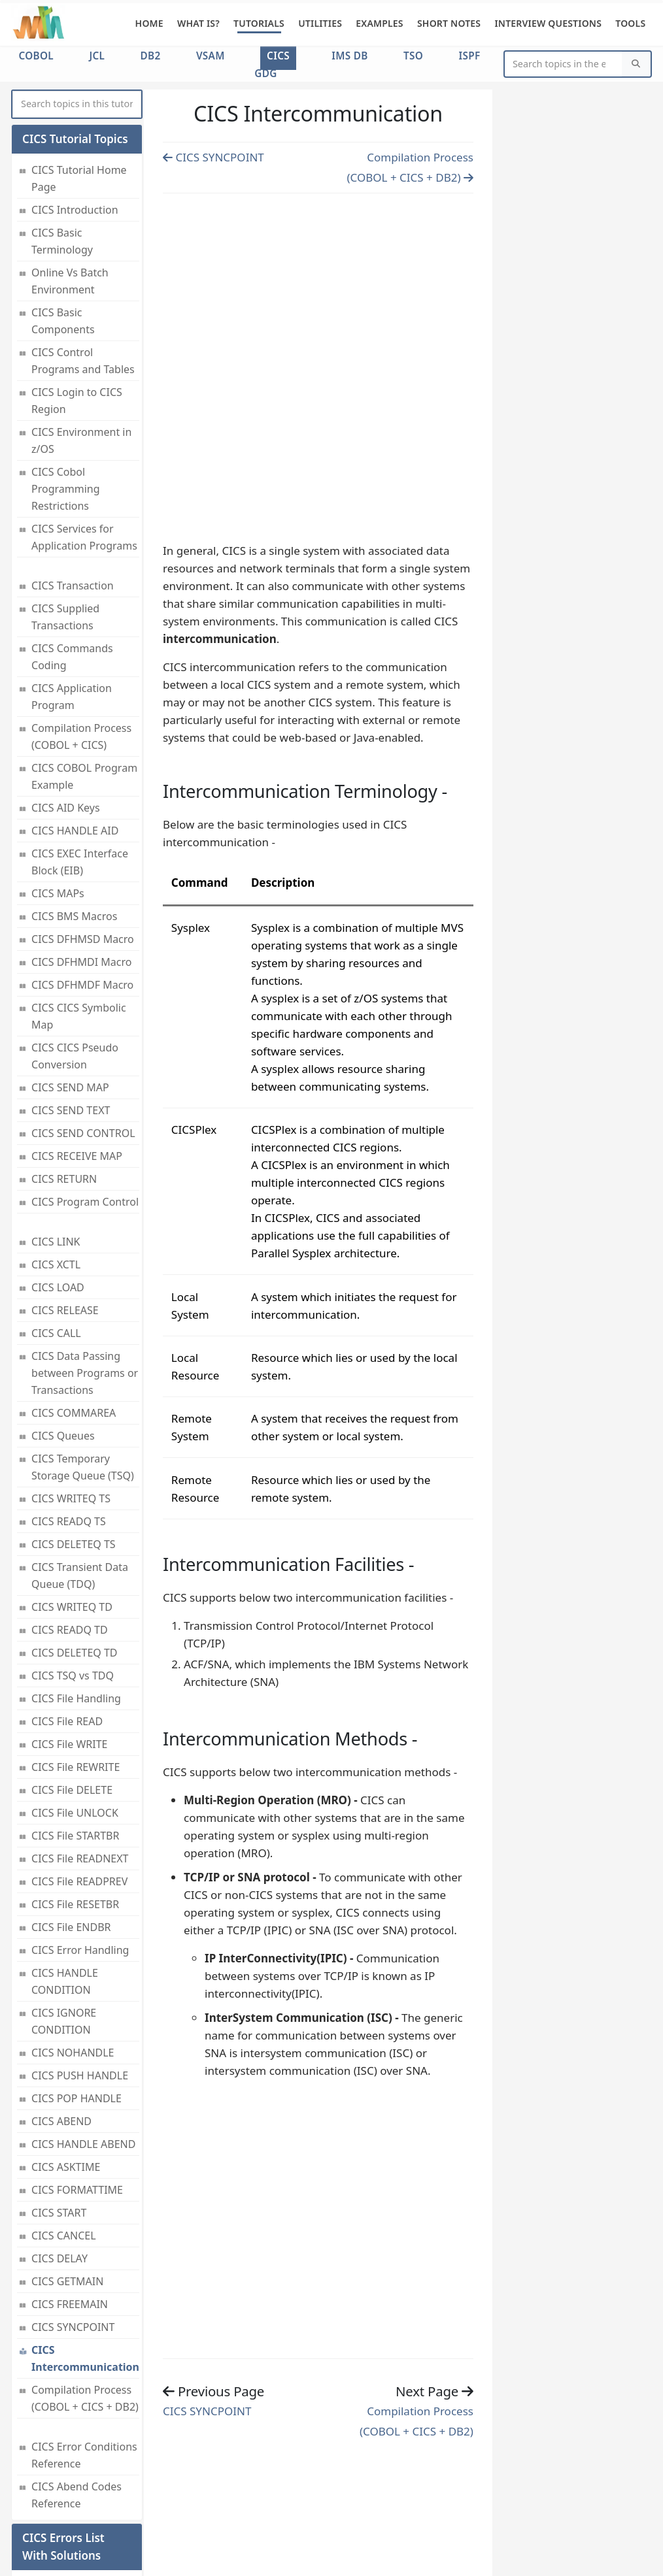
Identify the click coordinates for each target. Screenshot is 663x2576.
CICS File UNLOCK (74, 1702)
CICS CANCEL (63, 2125)
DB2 (151, 55)
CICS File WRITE (69, 1634)
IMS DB (349, 55)
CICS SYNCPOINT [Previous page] (213, 157)
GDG (265, 73)
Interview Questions (548, 23)
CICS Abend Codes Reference (76, 2384)
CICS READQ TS (68, 1411)
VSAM (210, 55)
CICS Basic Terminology (62, 130)
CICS (278, 55)
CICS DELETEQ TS (73, 1434)
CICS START (58, 2102)
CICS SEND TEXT (70, 1000)
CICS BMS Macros (74, 806)
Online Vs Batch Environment (70, 170)
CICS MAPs (57, 783)
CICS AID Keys (65, 697)
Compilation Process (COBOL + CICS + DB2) (85, 2288)
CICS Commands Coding (72, 546)
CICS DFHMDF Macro (82, 874)
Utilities (320, 23)
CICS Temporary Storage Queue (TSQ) (82, 1356)
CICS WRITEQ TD (71, 1496)
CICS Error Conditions (57, 2484)
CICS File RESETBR (75, 1794)
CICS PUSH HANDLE (79, 1965)
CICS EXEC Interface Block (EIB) (79, 751)
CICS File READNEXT (79, 1748)
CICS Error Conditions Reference (84, 2344)
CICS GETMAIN (67, 2171)
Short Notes (449, 23)
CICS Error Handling (80, 1839)
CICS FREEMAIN (69, 2194)
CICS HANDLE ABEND (83, 2033)
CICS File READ (67, 1611)
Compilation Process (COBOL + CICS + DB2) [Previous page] (416, 2421)
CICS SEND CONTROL (83, 1023)
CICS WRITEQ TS (70, 1388)
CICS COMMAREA (73, 1302)
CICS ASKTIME (65, 2056)
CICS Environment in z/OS (81, 330)
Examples (379, 23)
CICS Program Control (85, 1091)
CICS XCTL (55, 1154)
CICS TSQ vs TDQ (72, 1565)
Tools (630, 23)
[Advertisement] (317, 364)
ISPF (470, 55)
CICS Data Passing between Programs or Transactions (84, 1262)
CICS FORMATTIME (77, 2079)
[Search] (636, 64)
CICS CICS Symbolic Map (78, 905)
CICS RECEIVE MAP (76, 1045)
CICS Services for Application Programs (84, 426)
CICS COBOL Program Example (84, 666)
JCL (97, 55)
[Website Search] (563, 64)
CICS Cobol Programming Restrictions (65, 378)
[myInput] (76, 104)
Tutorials (258, 23)
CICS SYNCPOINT (72, 2216)
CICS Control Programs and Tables (83, 250)
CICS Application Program (71, 586)
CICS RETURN (64, 1068)
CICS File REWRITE (75, 1656)
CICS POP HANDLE (76, 1988)
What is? (198, 23)
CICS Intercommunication (85, 2248)
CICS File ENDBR (70, 1816)
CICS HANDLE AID (74, 720)
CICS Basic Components (63, 210)
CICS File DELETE (71, 1679)
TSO (413, 55)
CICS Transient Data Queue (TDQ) (79, 1465)
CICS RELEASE (65, 1200)
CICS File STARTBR (75, 1725)
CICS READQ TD (69, 1519)
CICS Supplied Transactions (65, 506)
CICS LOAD (57, 1177)
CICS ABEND (61, 2011)
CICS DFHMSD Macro (82, 828)
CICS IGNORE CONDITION (63, 1910)
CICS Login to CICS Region (76, 290)
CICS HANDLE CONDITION (64, 1871)
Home (149, 23)
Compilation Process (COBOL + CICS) (81, 626)
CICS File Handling (76, 1588)
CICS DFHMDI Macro (81, 851)
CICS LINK (55, 1131)
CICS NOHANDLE (72, 1942)
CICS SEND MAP (70, 977)
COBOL (36, 55)
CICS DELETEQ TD (74, 1542)
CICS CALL (56, 1222)
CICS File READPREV (79, 1771)
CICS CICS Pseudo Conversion (74, 945)
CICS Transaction (72, 475)
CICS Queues (63, 1325)
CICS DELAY (59, 2148)
